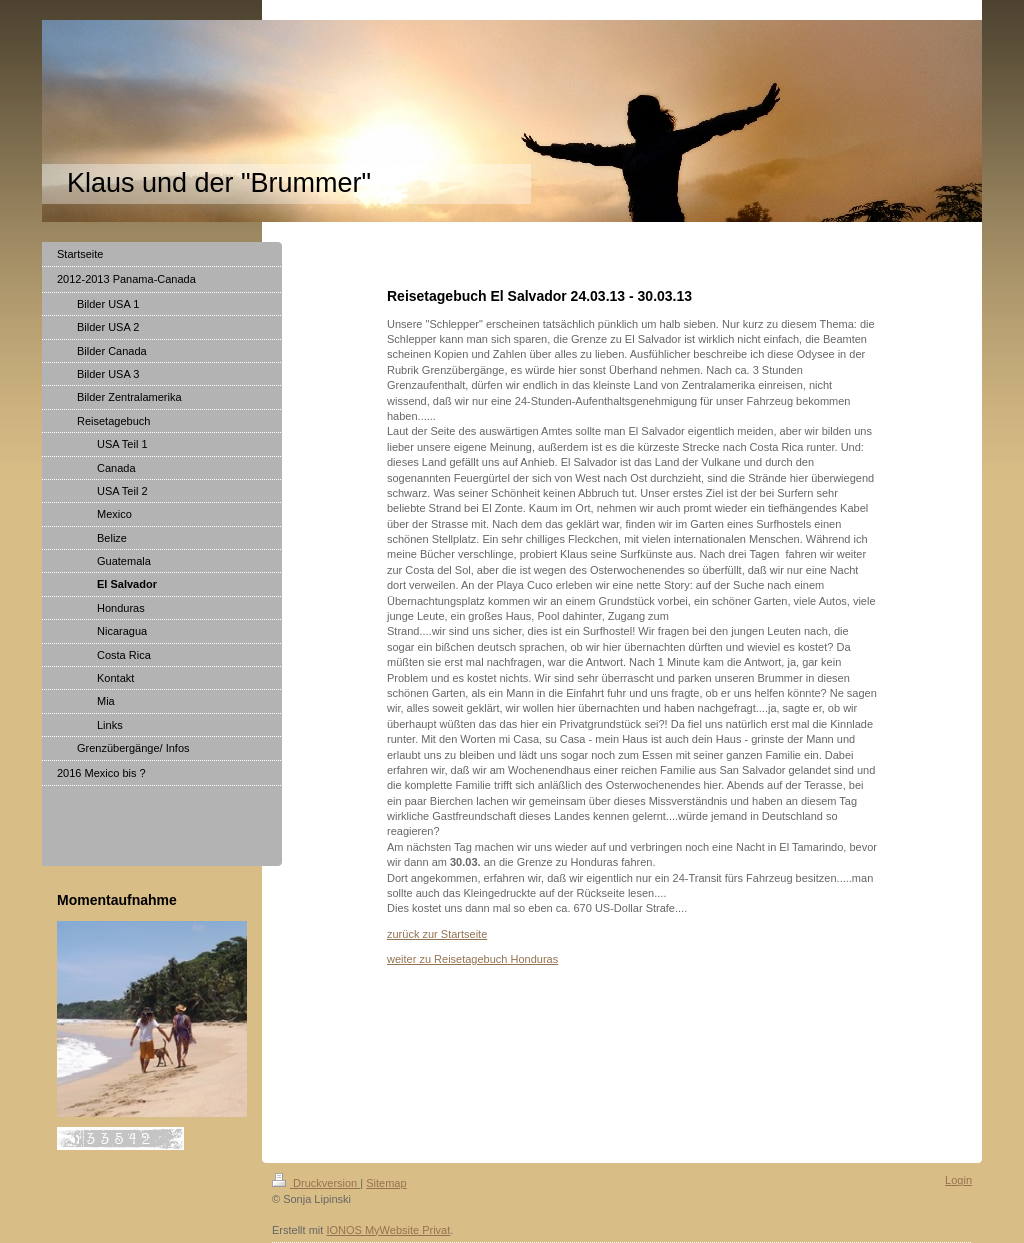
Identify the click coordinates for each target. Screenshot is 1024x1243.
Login (958, 1180)
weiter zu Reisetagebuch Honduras (472, 959)
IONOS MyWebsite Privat (388, 1230)
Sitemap (386, 1183)
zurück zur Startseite (437, 934)
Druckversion (316, 1183)
